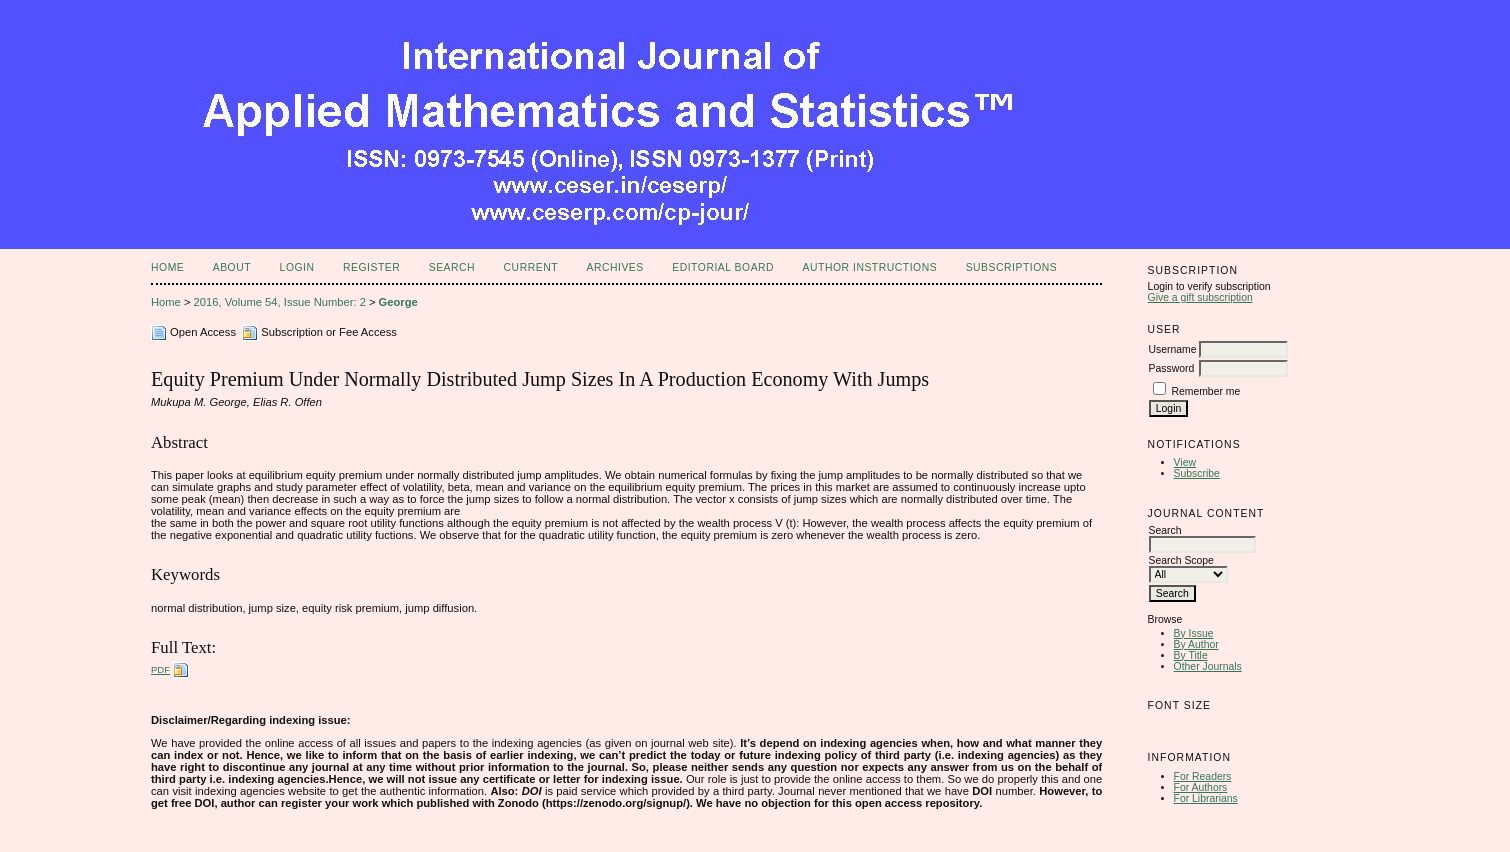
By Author (1196, 644)
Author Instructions (870, 267)
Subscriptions (1012, 267)
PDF (160, 669)
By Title (1191, 655)
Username (1173, 349)
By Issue (1194, 633)
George (398, 302)
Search (452, 267)
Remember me (1206, 391)
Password (1172, 368)
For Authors (1201, 787)
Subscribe (1197, 473)
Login (297, 267)
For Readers (1203, 776)
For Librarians (1206, 798)
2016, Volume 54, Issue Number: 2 (280, 302)
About (232, 267)
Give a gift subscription (1200, 297)
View (1185, 462)
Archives (614, 267)
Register (371, 267)
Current (531, 267)
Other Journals (1208, 666)
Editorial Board (723, 267)
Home (167, 267)
